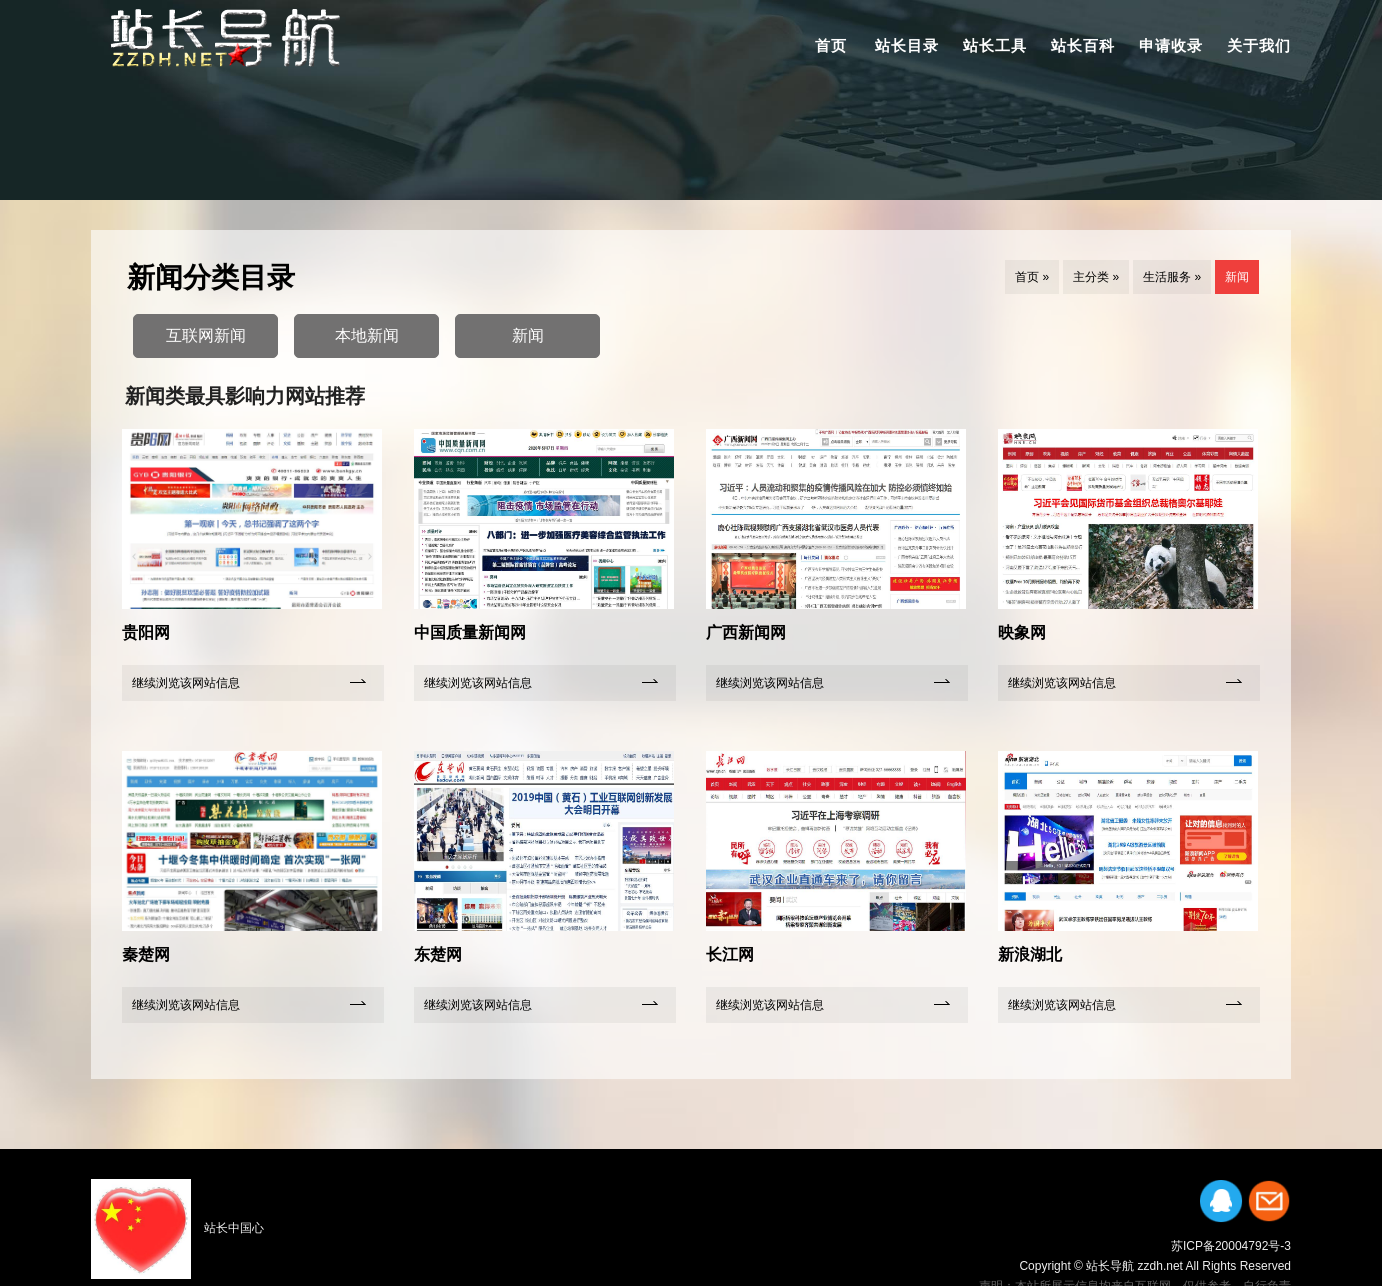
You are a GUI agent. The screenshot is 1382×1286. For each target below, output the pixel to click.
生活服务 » (1172, 277)
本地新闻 (367, 335)
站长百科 (1083, 45)
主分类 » (1096, 277)
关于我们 (1259, 45)
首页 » (1032, 277)
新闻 (1237, 277)
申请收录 (1171, 45)
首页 (831, 45)
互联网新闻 (206, 335)
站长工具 (995, 45)
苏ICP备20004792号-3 (1231, 1246)
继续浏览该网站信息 (186, 683)
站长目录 (907, 45)
